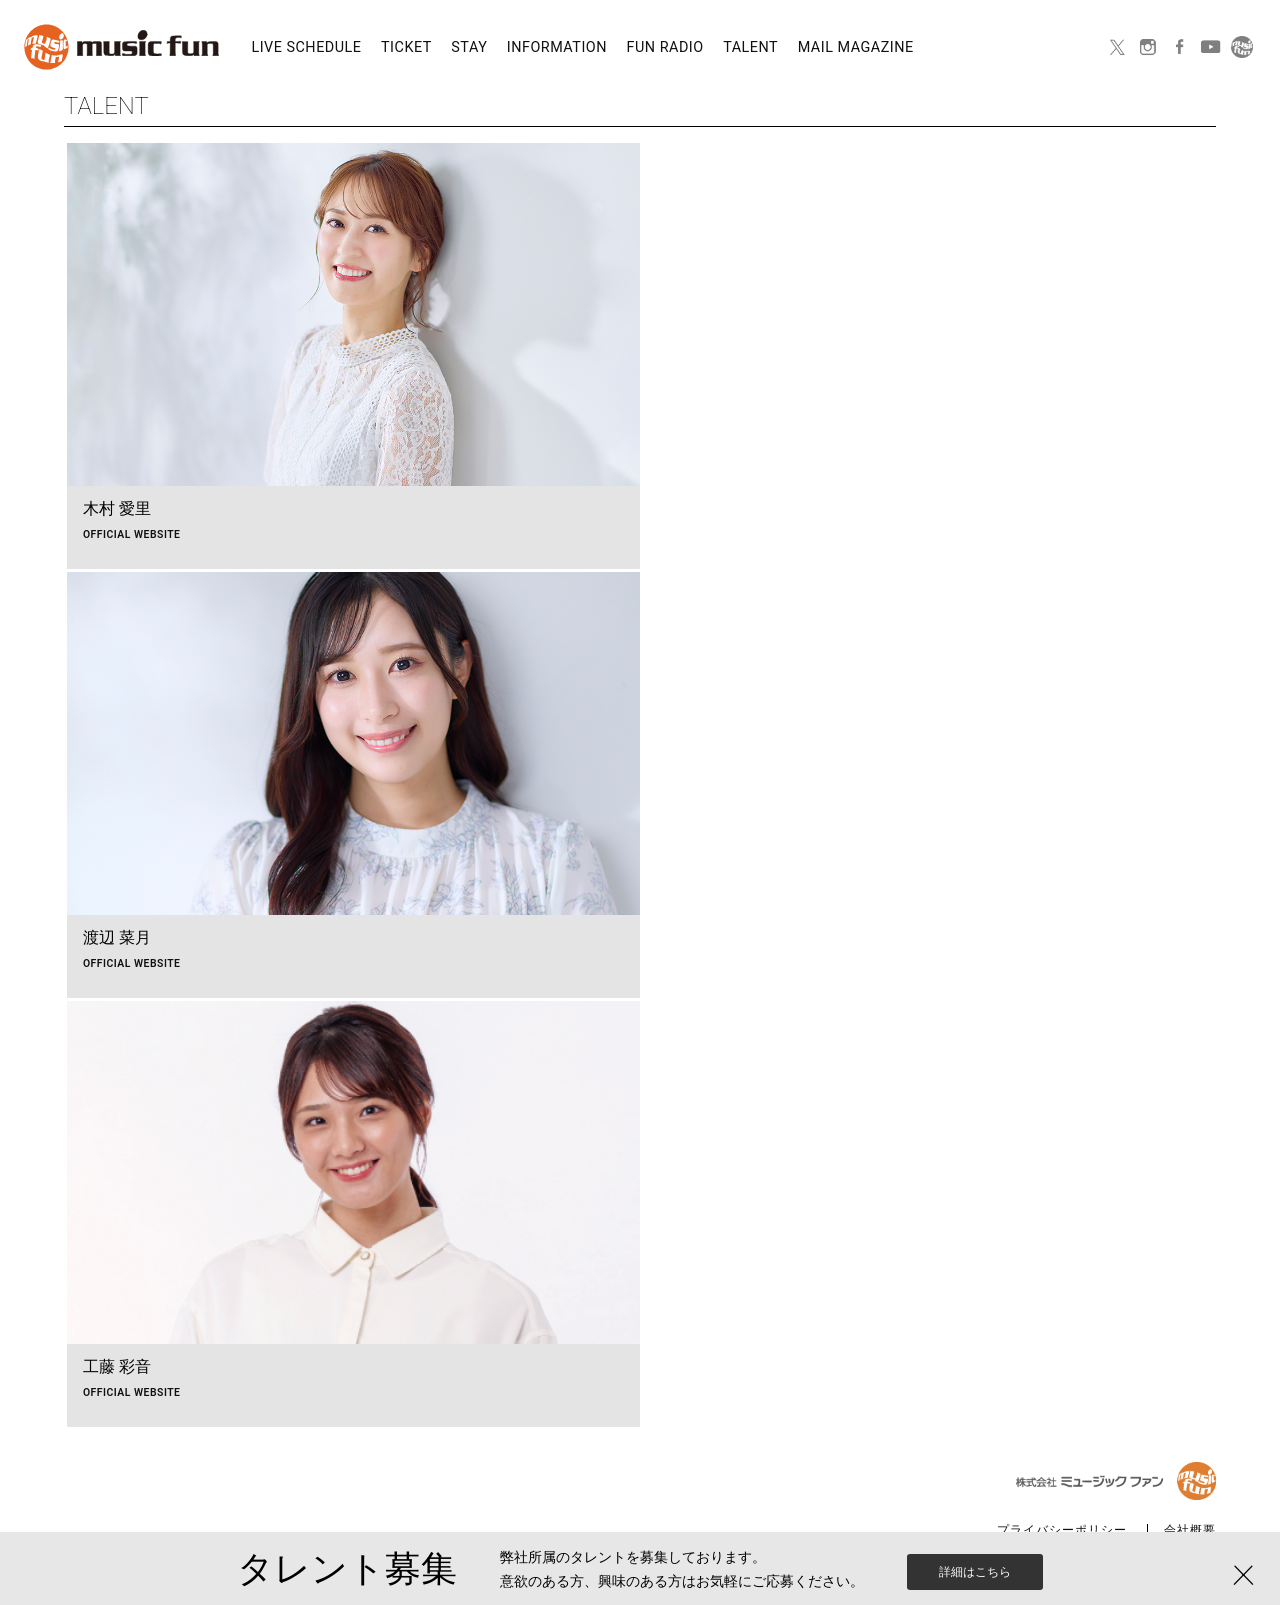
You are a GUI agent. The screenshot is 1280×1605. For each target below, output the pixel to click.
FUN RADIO (665, 48)
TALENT (750, 48)
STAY (469, 48)
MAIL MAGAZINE (856, 48)
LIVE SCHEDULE (306, 48)
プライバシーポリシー (1062, 1530)
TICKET (406, 48)
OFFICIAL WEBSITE (132, 534)
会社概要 (1190, 1530)
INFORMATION (557, 48)
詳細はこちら (975, 1582)
